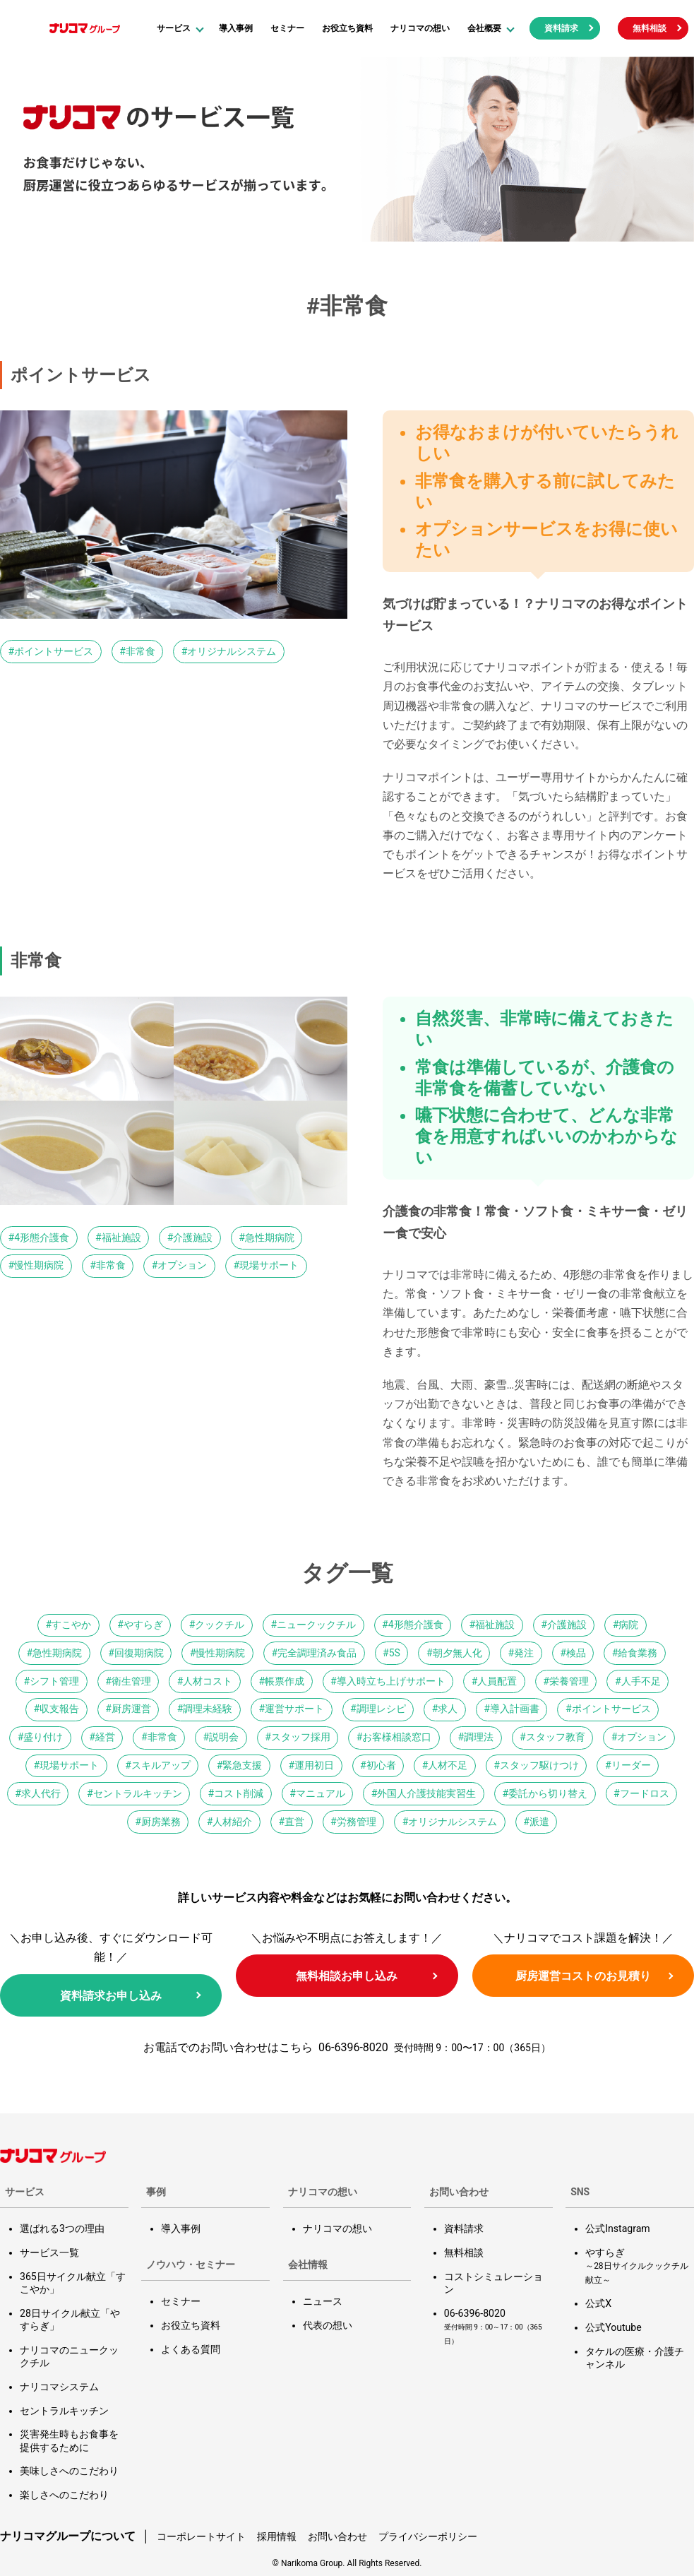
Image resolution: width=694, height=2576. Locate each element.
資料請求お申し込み (111, 1995)
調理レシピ (381, 1708)
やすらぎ (143, 1624)
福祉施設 (121, 1237)
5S (394, 1652)
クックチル (219, 1624)
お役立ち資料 (347, 28)
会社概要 (484, 28)
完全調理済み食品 (317, 1652)
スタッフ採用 (300, 1737)
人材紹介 (232, 1821)
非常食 (140, 651)
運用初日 (314, 1765)
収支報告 (59, 1708)
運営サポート (294, 1708)
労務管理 (356, 1821)
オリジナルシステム (231, 651)
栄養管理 (569, 1681)
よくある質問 (190, 2349)
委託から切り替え (547, 1793)
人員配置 (497, 1681)
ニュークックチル (316, 1624)
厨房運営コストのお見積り (583, 1976)
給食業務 (637, 1652)
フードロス (644, 1793)
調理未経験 (207, 1708)
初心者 (381, 1765)
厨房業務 (161, 1821)
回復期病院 (139, 1652)
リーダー (631, 1765)
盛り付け (43, 1737)
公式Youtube (613, 2326)
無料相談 (649, 28)
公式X (598, 2303)
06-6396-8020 (353, 2047)
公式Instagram (617, 2228)
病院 (628, 1624)
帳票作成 (284, 1681)
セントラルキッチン (137, 1793)
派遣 (539, 1821)
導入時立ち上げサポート (391, 1681)
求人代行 (41, 1793)
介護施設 (193, 1237)
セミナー (287, 28)
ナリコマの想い (420, 28)
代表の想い (327, 2325)
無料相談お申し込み (346, 1976)
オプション (182, 1265)
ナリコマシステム (59, 2386)
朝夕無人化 (457, 1652)
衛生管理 (131, 1681)
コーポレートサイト (201, 2535)
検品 (576, 1652)
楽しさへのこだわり (64, 2493)
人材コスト (207, 1681)
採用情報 (277, 2535)
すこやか (71, 1624)
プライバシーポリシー (427, 2535)
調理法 (478, 1737)
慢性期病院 (39, 1265)
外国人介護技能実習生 (426, 1793)
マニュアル (320, 1793)
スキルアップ (161, 1765)
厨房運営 (131, 1708)
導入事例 (236, 28)
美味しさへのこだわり (69, 2470)
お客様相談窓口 (396, 1737)
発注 (524, 1652)
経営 (105, 1737)
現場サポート (269, 1265)
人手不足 (641, 1681)
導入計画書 (514, 1708)
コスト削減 (238, 1793)
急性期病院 (269, 1237)
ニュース (322, 2301)
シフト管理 (54, 1681)
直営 (294, 1821)
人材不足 (447, 1765)
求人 (447, 1708)
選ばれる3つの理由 (62, 2228)
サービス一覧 (49, 2252)
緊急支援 (242, 1765)
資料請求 (561, 28)
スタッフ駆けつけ (539, 1765)
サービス (174, 28)
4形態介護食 (41, 1237)
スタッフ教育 (555, 1737)
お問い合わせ (337, 2535)
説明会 (224, 1737)
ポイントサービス (53, 651)
